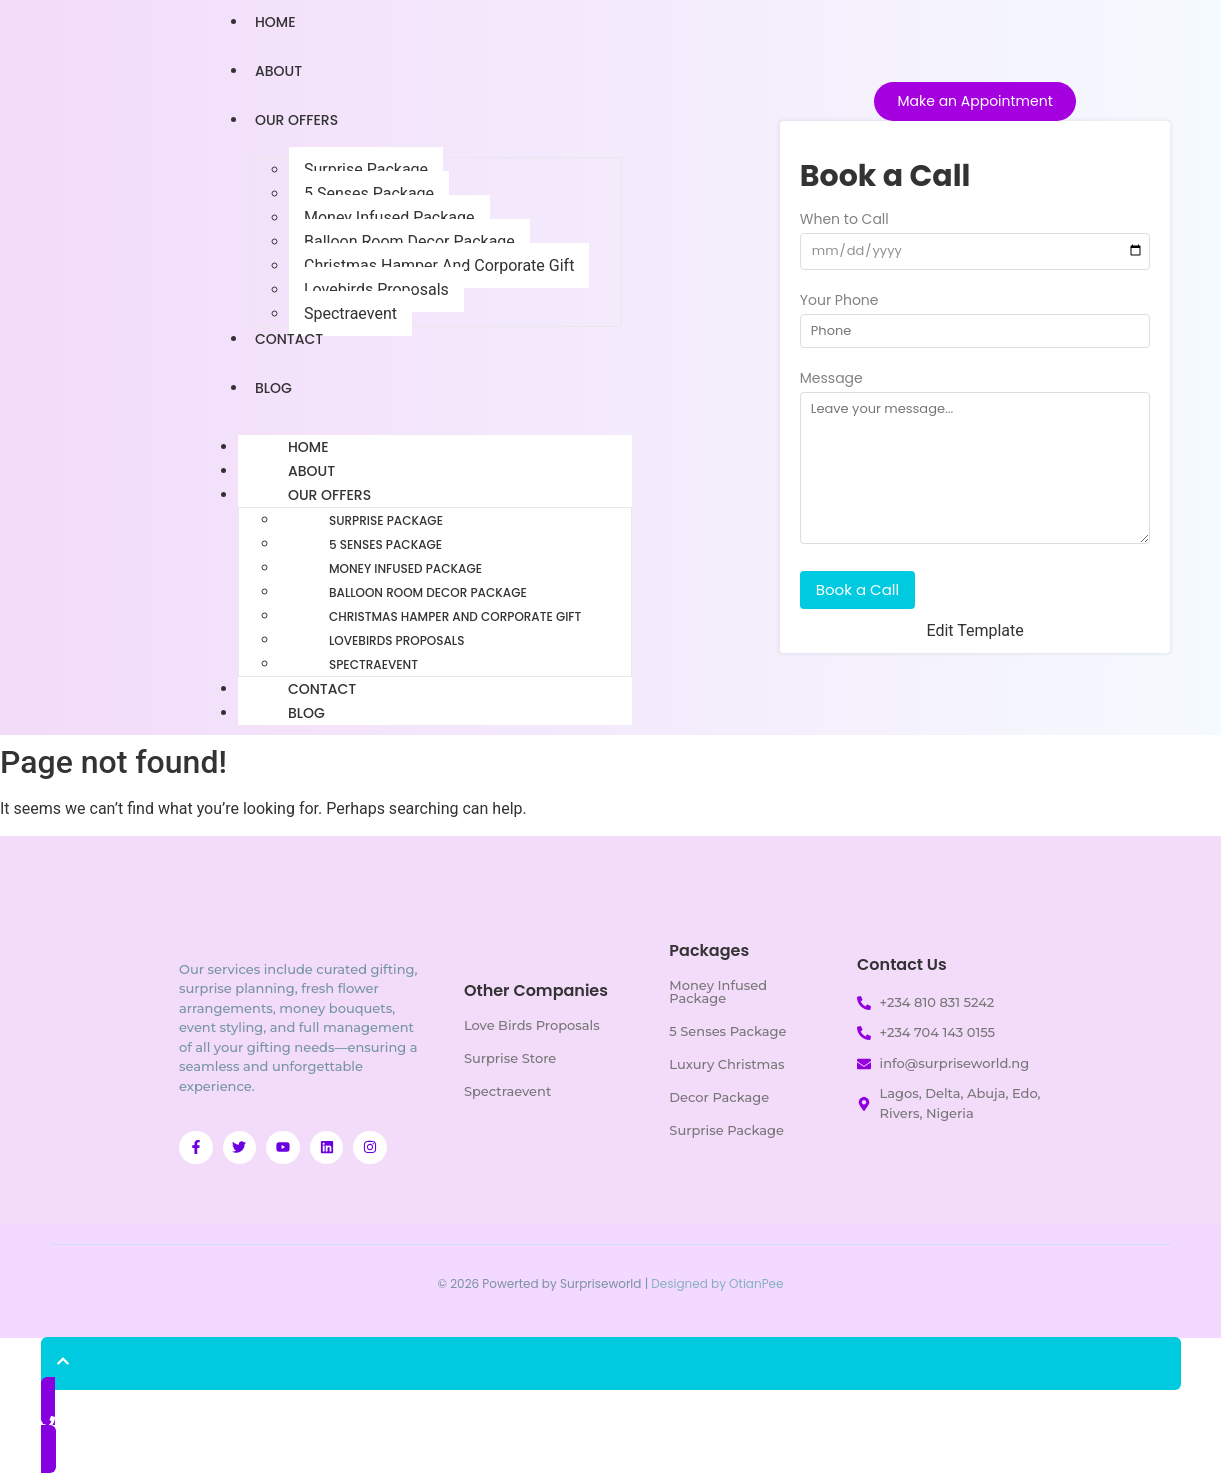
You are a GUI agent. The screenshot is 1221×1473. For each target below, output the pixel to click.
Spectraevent (350, 313)
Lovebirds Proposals (376, 289)
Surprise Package (366, 169)
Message (831, 379)
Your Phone (839, 301)
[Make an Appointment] (974, 101)
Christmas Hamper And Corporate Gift (439, 265)
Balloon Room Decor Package (409, 241)
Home (308, 447)
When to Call (844, 220)
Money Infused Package (389, 217)
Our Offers (296, 120)
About (278, 71)
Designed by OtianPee (717, 1283)
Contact (289, 339)
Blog (273, 388)
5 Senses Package (369, 193)
